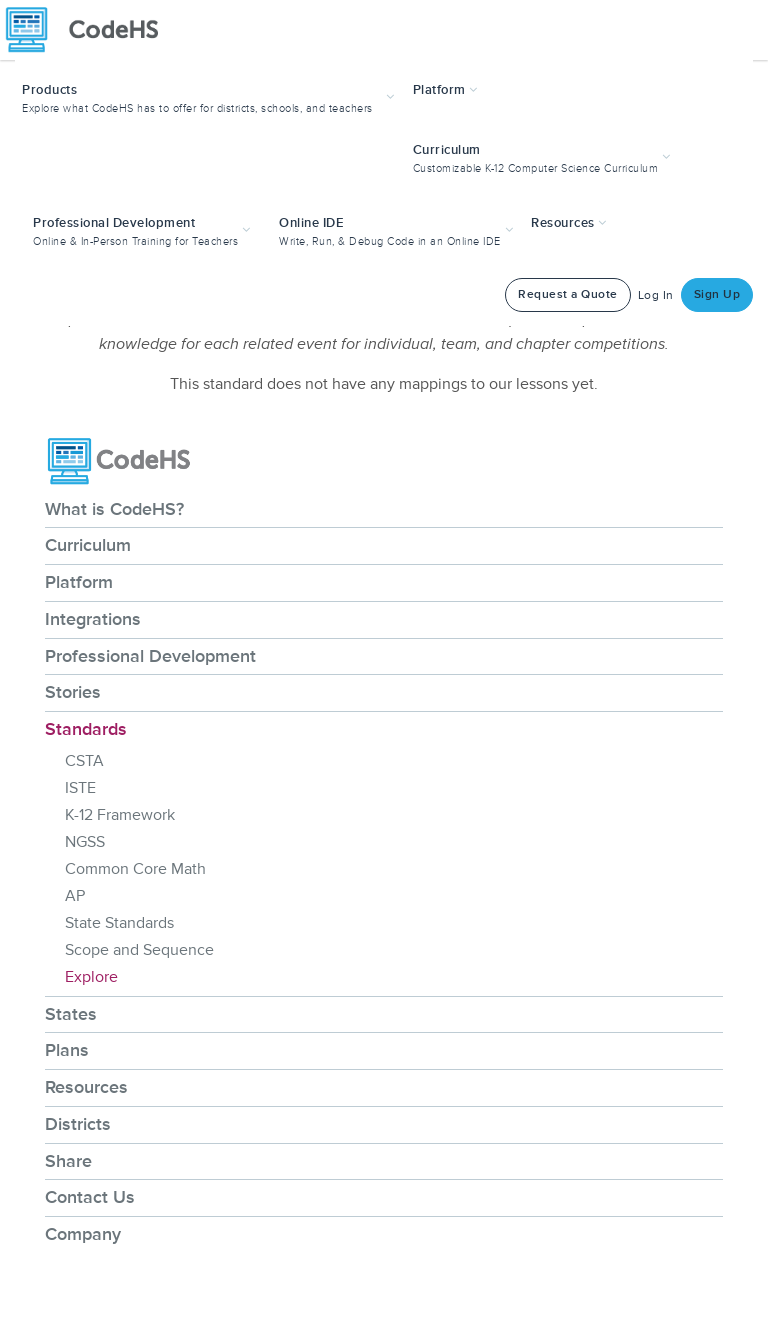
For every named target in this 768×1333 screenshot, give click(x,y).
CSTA (84, 761)
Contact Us (90, 1197)
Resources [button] (569, 223)
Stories (73, 692)
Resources (86, 1087)
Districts (78, 1124)
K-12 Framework (120, 815)
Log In (656, 295)
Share (68, 1161)
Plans (67, 1050)
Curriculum (88, 545)
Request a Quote (568, 294)
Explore (91, 977)
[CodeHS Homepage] (90, 30)
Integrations (93, 619)
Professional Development (150, 656)
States (71, 1014)
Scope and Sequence (139, 950)
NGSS (85, 842)
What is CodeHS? (114, 509)
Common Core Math (135, 869)
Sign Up (717, 294)
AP (75, 896)
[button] (210, 96)
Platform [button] (445, 90)
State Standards (119, 923)
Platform (79, 582)
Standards (86, 729)
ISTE (80, 788)
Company (83, 1234)
